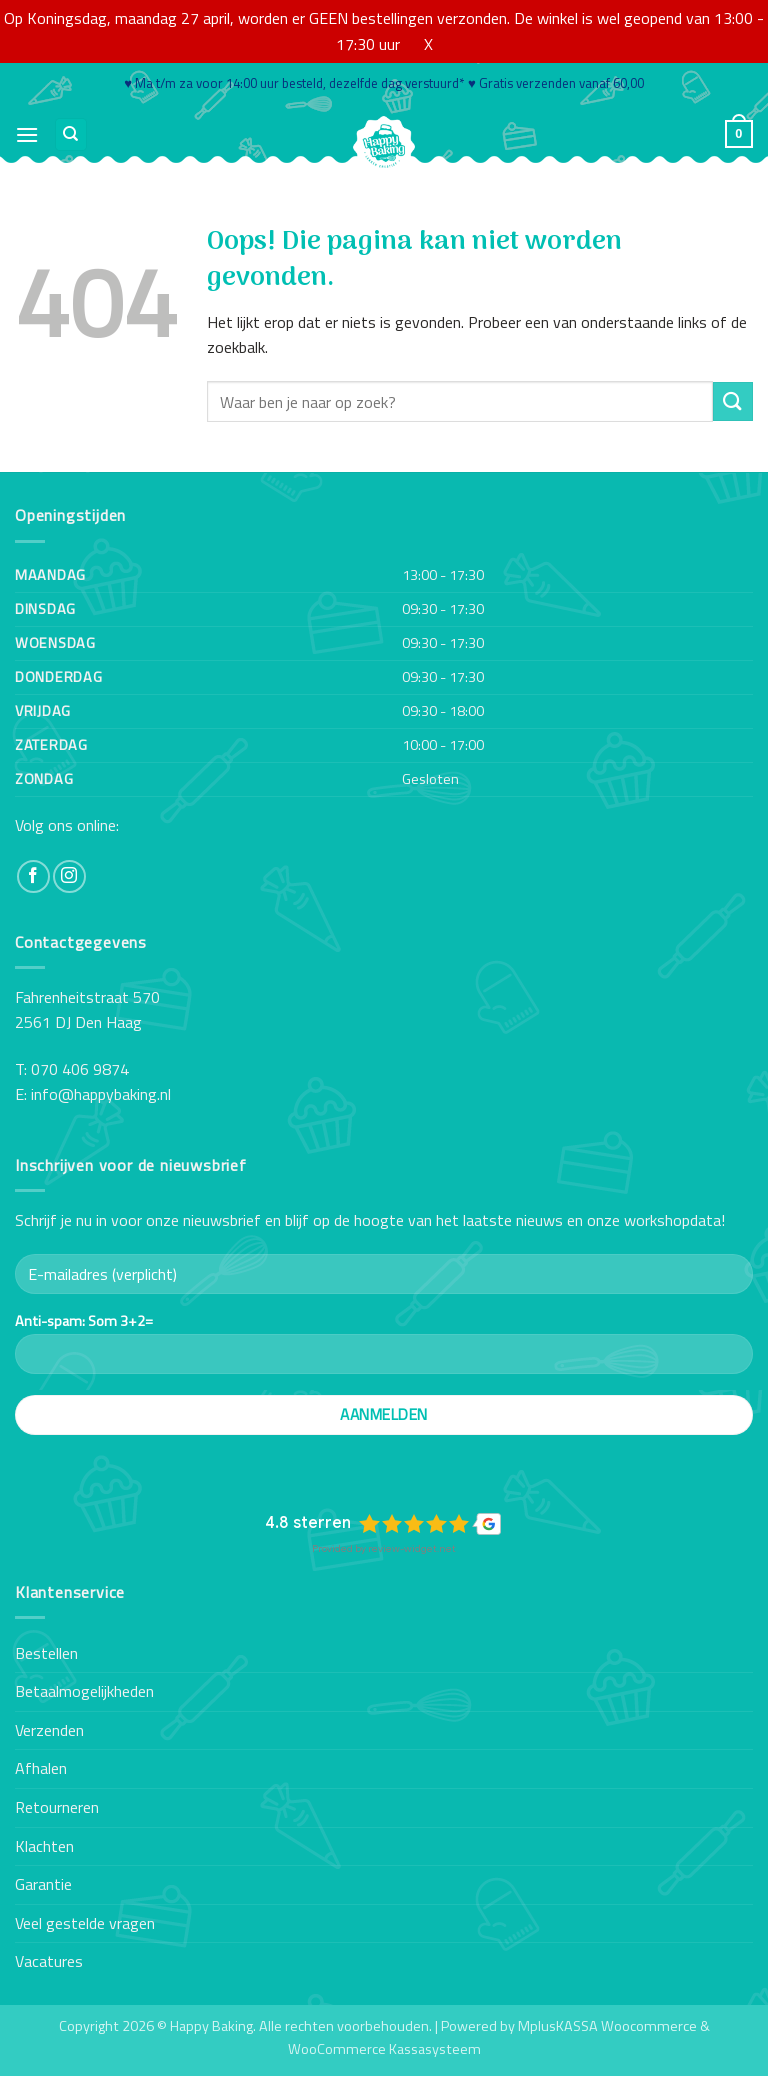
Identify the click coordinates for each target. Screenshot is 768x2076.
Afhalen (41, 1768)
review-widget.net (412, 1548)
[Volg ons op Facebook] (33, 876)
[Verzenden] (733, 401)
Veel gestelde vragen (85, 1923)
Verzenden (49, 1730)
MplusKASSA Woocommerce (607, 2026)
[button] (27, 134)
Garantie (43, 1884)
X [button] (428, 44)
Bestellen (46, 1653)
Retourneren (57, 1807)
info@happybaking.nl (101, 1094)
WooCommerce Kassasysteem (384, 2049)
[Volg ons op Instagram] (69, 876)
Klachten (44, 1846)
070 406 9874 (80, 1069)
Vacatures (49, 1961)
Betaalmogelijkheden (84, 1691)
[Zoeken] (71, 134)
